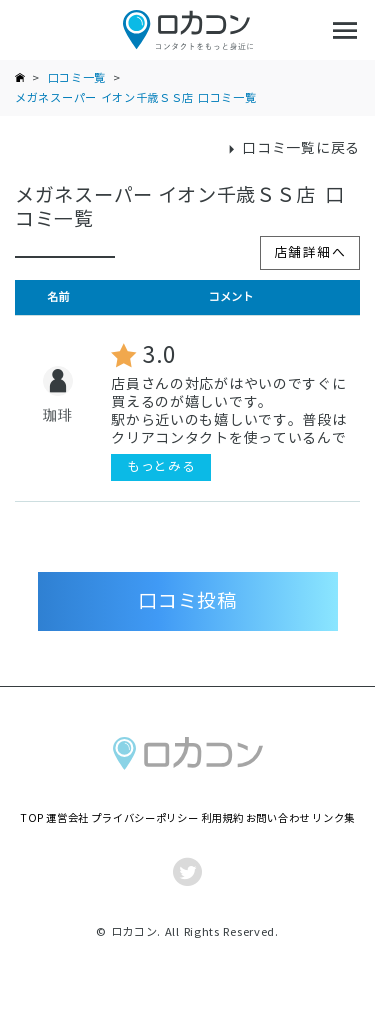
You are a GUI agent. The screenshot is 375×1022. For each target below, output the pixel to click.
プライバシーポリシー (144, 818)
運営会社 (67, 818)
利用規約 (222, 818)
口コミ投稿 (187, 601)
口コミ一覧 (77, 78)
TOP (32, 818)
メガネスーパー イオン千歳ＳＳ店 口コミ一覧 (135, 98)
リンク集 (333, 818)
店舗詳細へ (310, 252)
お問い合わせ (278, 818)
